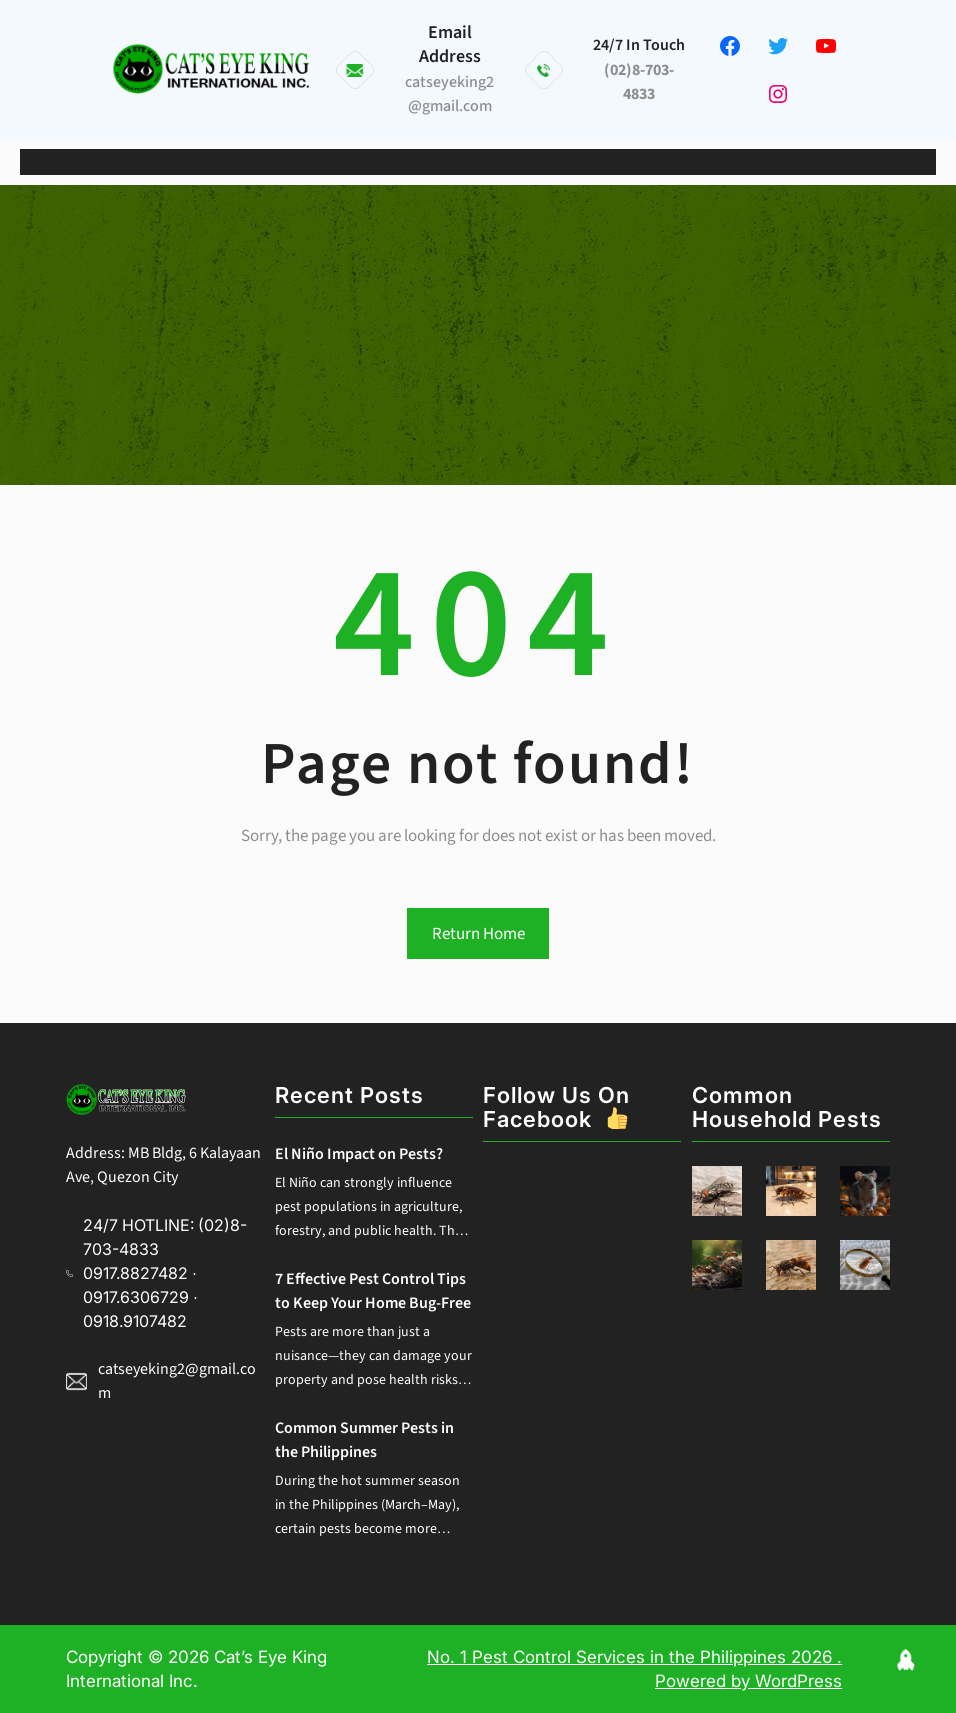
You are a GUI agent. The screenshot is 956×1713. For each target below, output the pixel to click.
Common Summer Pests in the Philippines (364, 1440)
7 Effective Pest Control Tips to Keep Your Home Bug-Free (373, 1291)
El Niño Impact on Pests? (359, 1154)
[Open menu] (478, 162)
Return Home (478, 934)
